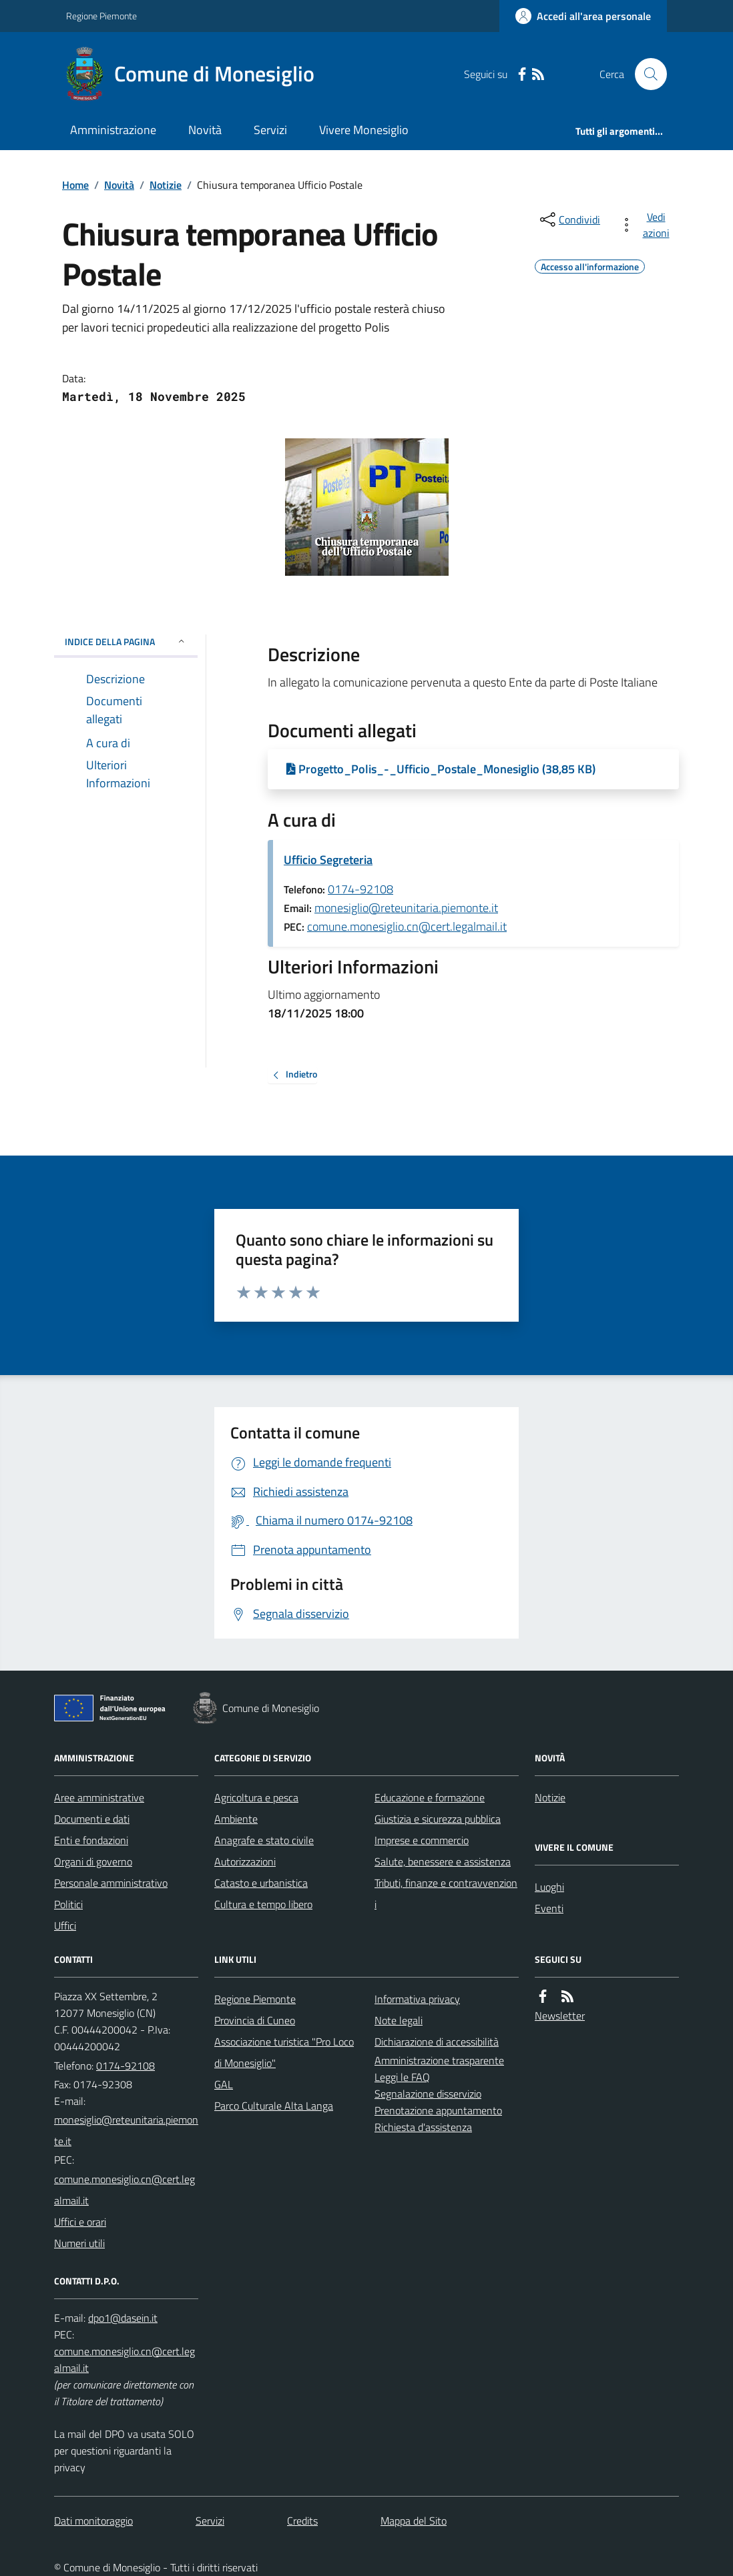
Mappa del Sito (414, 2521)
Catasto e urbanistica (261, 1883)
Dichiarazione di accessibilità (437, 2042)
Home (75, 185)
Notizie (166, 185)
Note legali (399, 2020)
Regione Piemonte (101, 16)
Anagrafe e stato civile (264, 1840)
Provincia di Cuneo (254, 2020)
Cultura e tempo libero (263, 1904)
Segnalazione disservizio (428, 2094)
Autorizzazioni (245, 1861)
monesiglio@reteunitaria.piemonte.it (406, 908)
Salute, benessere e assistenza (443, 1861)
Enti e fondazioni (91, 1840)
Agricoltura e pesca (256, 1797)
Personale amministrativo (111, 1883)
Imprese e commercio (422, 1840)
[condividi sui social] (569, 219)
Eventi (549, 1908)
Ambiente (236, 1819)
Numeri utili (79, 2243)
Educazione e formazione (430, 1797)
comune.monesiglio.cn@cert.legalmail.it (407, 926)
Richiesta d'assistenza (423, 2127)
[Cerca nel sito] (645, 74)
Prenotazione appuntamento (438, 2110)
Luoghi (549, 1887)
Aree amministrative (99, 1797)
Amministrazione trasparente (439, 2060)
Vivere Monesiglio (364, 130)
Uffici (65, 1925)
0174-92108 (360, 889)
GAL (223, 2084)
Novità (205, 130)
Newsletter (560, 2016)
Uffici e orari (80, 2222)
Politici (68, 1904)
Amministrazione (113, 130)
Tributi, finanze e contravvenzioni (446, 1893)
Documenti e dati (92, 1819)
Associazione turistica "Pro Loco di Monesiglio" (284, 2052)
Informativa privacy (417, 1999)
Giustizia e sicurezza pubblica (438, 1819)
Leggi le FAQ (402, 2077)
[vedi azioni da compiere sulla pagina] (647, 225)
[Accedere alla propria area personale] (583, 16)
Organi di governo (93, 1861)
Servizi (270, 130)
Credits (302, 2521)
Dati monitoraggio (93, 2521)
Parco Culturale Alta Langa (273, 2106)
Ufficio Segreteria (328, 860)
